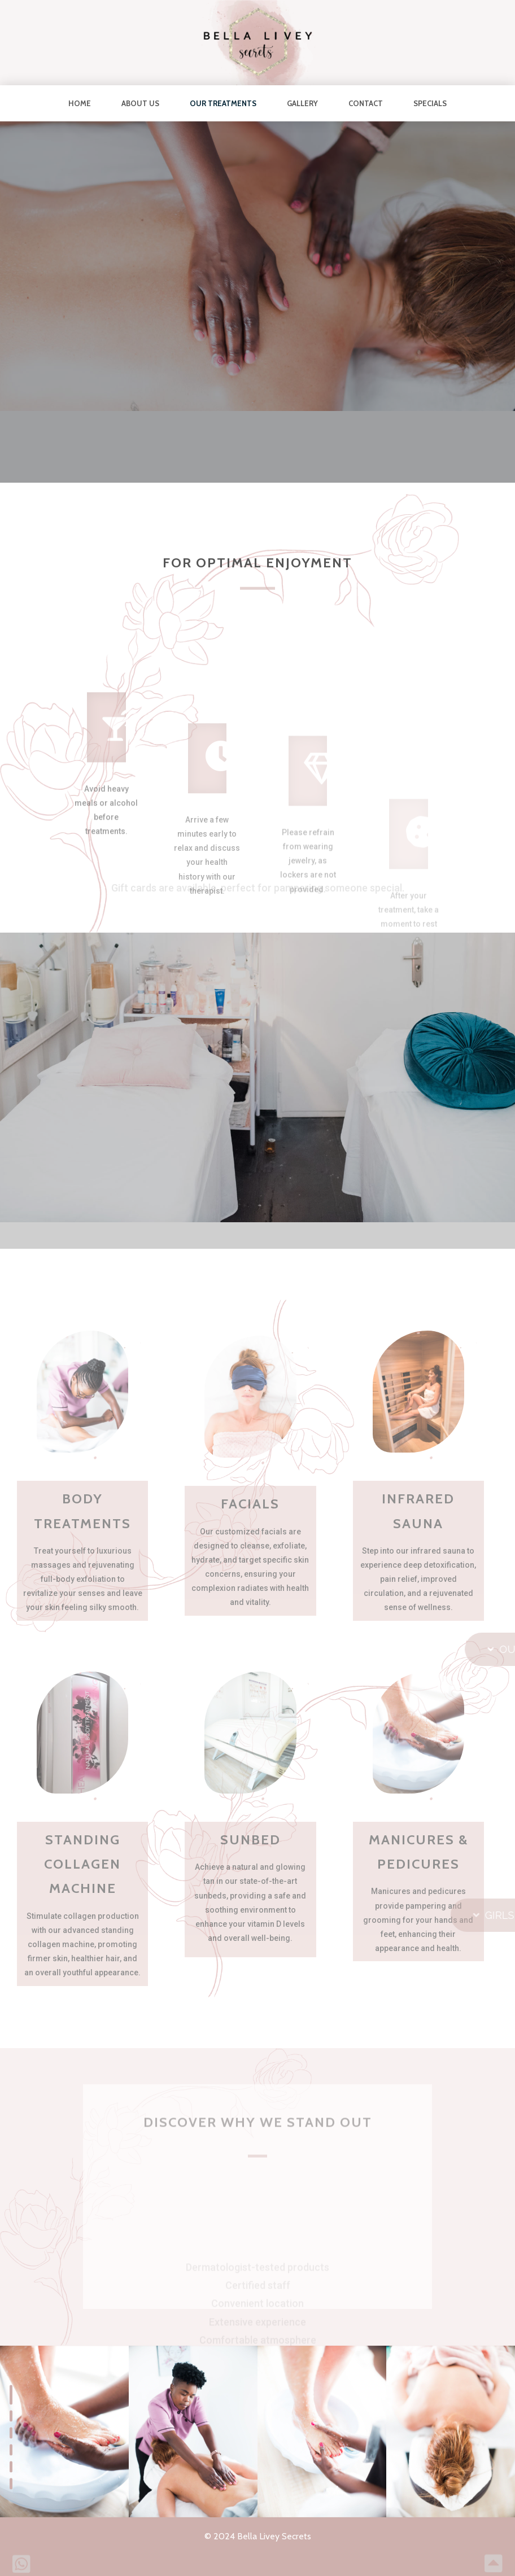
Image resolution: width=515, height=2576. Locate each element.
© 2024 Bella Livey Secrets (257, 2536)
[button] (11, 2394)
